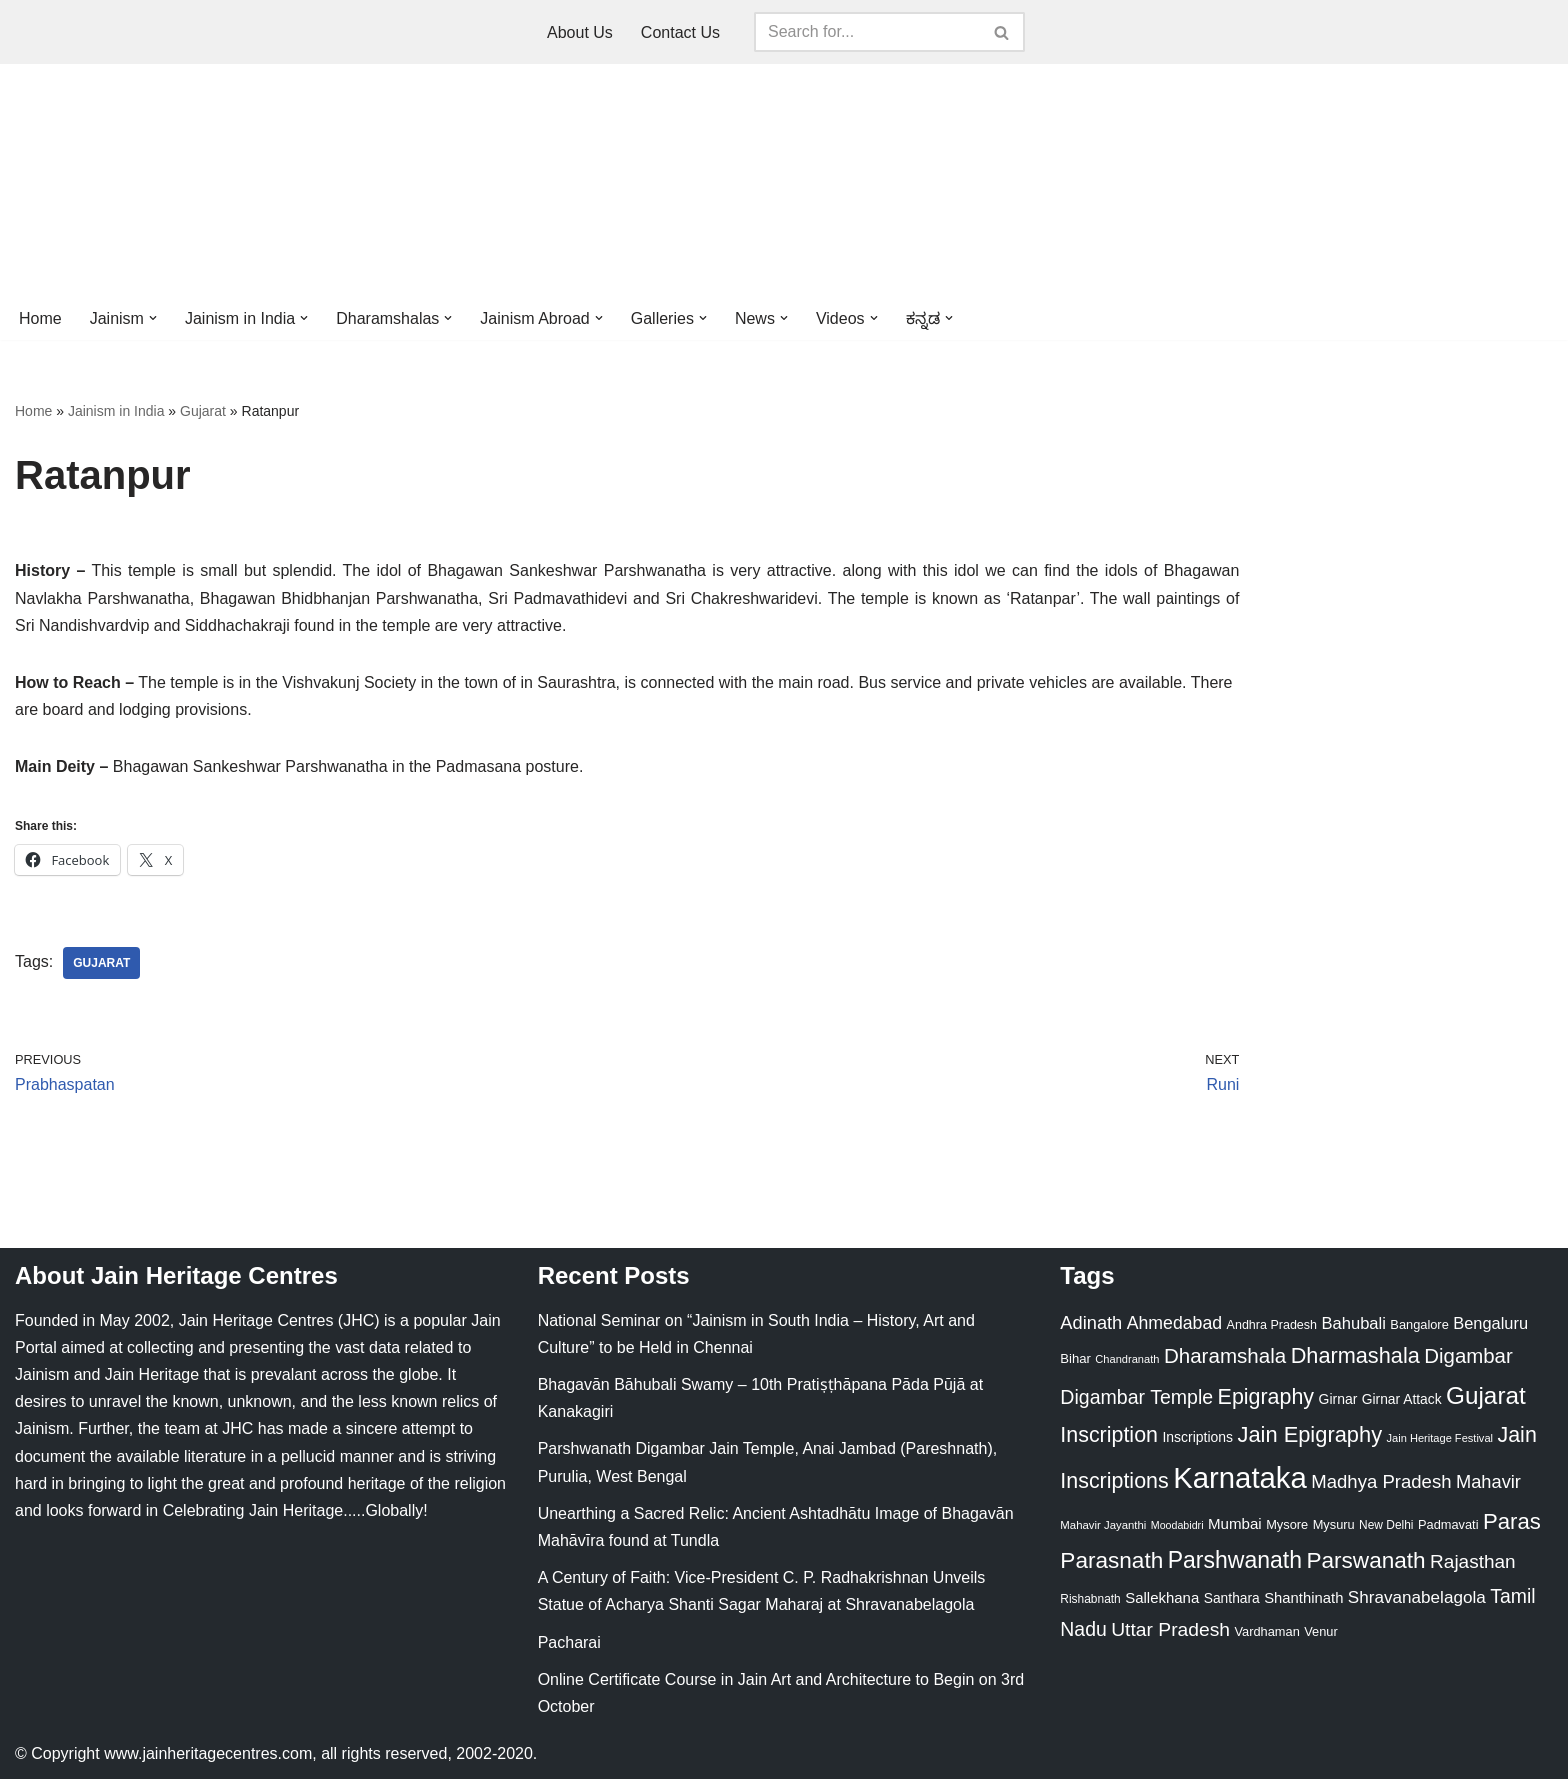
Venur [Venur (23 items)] (1320, 1631)
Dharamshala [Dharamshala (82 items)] (1225, 1355)
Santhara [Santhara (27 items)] (1232, 1598)
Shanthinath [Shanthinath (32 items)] (1303, 1598)
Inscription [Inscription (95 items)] (1109, 1435)
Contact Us (680, 32)
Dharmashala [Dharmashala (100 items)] (1355, 1355)
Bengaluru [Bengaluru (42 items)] (1490, 1323)
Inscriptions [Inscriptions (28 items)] (1197, 1437)
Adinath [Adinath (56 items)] (1091, 1322)
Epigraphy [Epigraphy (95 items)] (1266, 1397)
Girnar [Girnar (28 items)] (1338, 1399)
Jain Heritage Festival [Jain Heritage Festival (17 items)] (1440, 1438)
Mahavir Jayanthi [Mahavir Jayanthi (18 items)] (1103, 1525)
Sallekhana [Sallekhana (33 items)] (1162, 1597)
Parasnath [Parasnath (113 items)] (1111, 1560)
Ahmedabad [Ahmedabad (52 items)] (1174, 1323)
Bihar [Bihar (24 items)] (1075, 1358)
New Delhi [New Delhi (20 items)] (1386, 1525)
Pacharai (569, 1642)
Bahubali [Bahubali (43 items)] (1353, 1323)
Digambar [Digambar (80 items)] (1468, 1356)
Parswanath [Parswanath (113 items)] (1365, 1560)
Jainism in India (116, 411)
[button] (153, 318)
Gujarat (203, 411)
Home (40, 318)
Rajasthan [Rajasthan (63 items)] (1473, 1561)
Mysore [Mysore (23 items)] (1287, 1524)
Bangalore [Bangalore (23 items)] (1419, 1324)
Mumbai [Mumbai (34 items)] (1235, 1523)
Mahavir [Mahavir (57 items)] (1488, 1481)
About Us (580, 32)
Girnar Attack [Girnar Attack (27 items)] (1402, 1399)
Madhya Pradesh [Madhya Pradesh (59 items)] (1381, 1481)
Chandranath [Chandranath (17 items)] (1127, 1359)
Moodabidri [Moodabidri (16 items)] (1177, 1525)
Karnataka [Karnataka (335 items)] (1240, 1477)
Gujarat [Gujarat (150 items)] (1486, 1395)
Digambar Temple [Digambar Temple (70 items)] (1136, 1397)
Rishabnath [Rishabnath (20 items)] (1090, 1599)
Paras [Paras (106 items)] (1512, 1521)
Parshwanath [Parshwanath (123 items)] (1235, 1560)
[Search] (867, 32)
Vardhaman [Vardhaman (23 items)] (1267, 1631)
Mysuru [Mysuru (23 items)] (1334, 1524)
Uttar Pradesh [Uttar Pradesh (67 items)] (1170, 1629)
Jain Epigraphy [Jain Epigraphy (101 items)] (1309, 1434)
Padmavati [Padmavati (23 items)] (1448, 1524)
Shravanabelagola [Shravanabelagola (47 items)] (1417, 1597)
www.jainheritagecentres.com (208, 1753)
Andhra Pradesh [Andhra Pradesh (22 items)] (1272, 1325)
